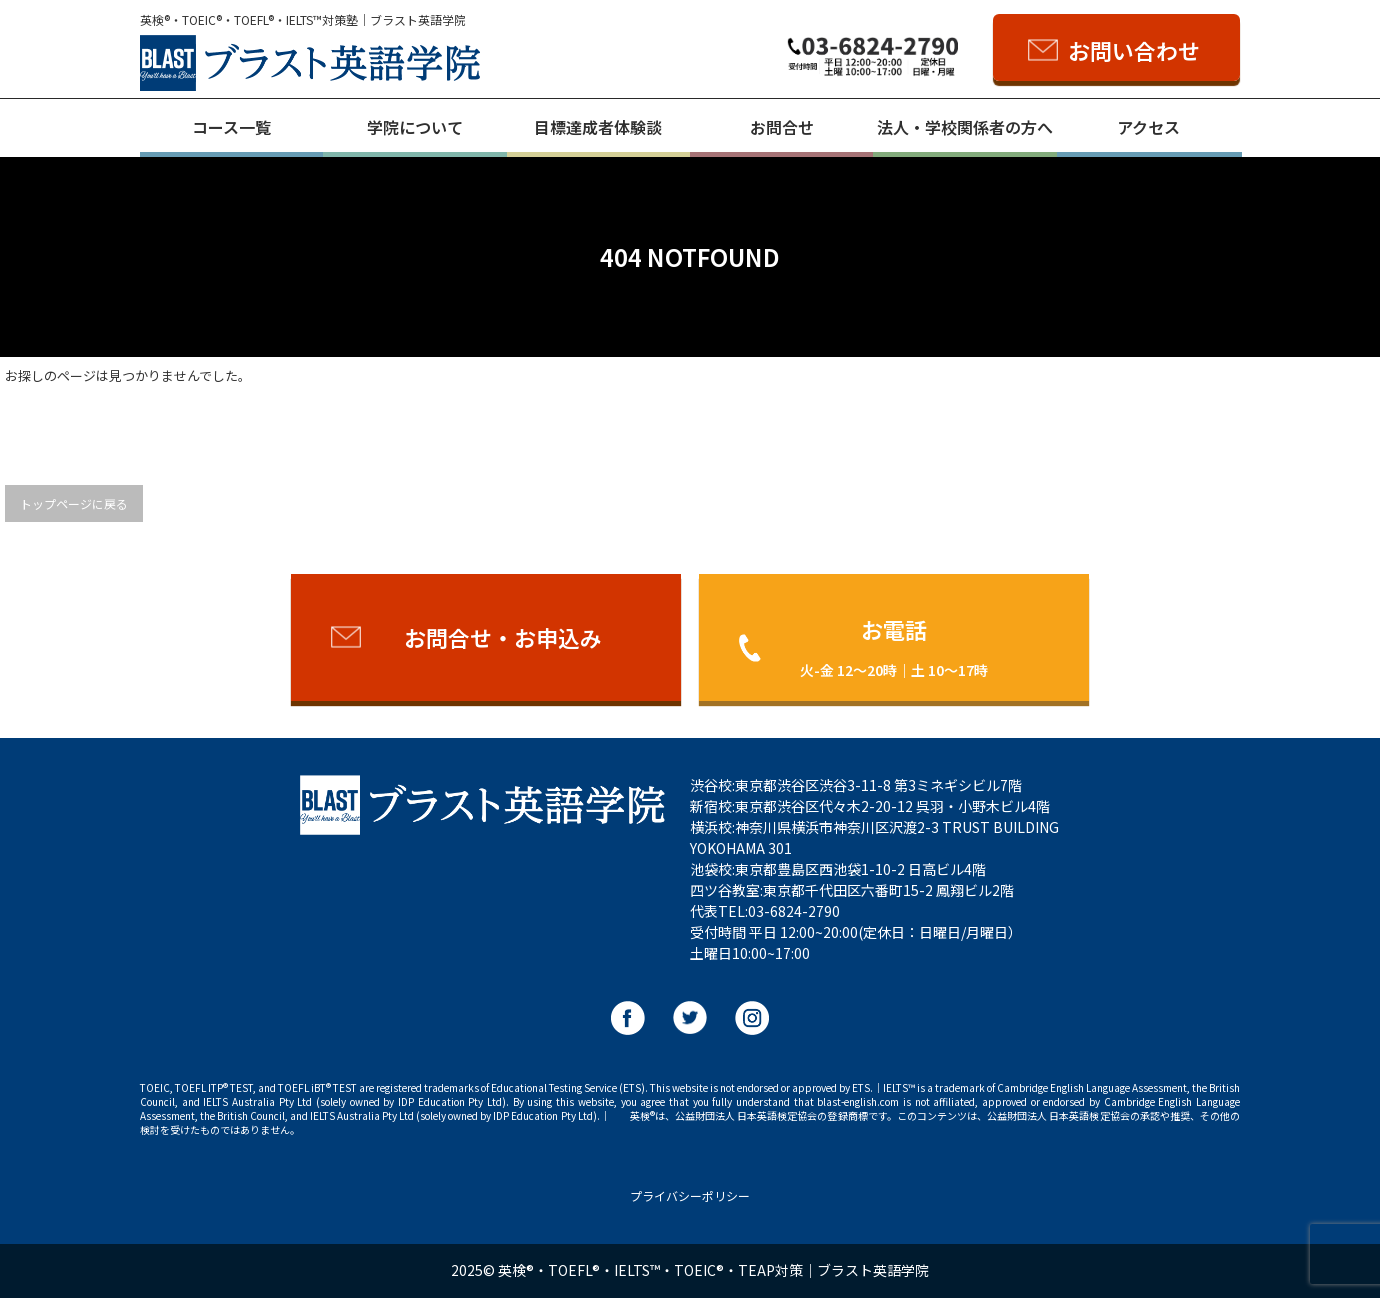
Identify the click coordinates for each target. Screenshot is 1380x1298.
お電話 (894, 646)
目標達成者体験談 (598, 127)
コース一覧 (231, 127)
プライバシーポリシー (690, 1195)
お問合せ (782, 127)
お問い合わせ (1134, 50)
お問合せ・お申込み (503, 637)
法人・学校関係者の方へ (965, 127)
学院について (415, 127)
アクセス (1148, 127)
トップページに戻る (74, 503)
